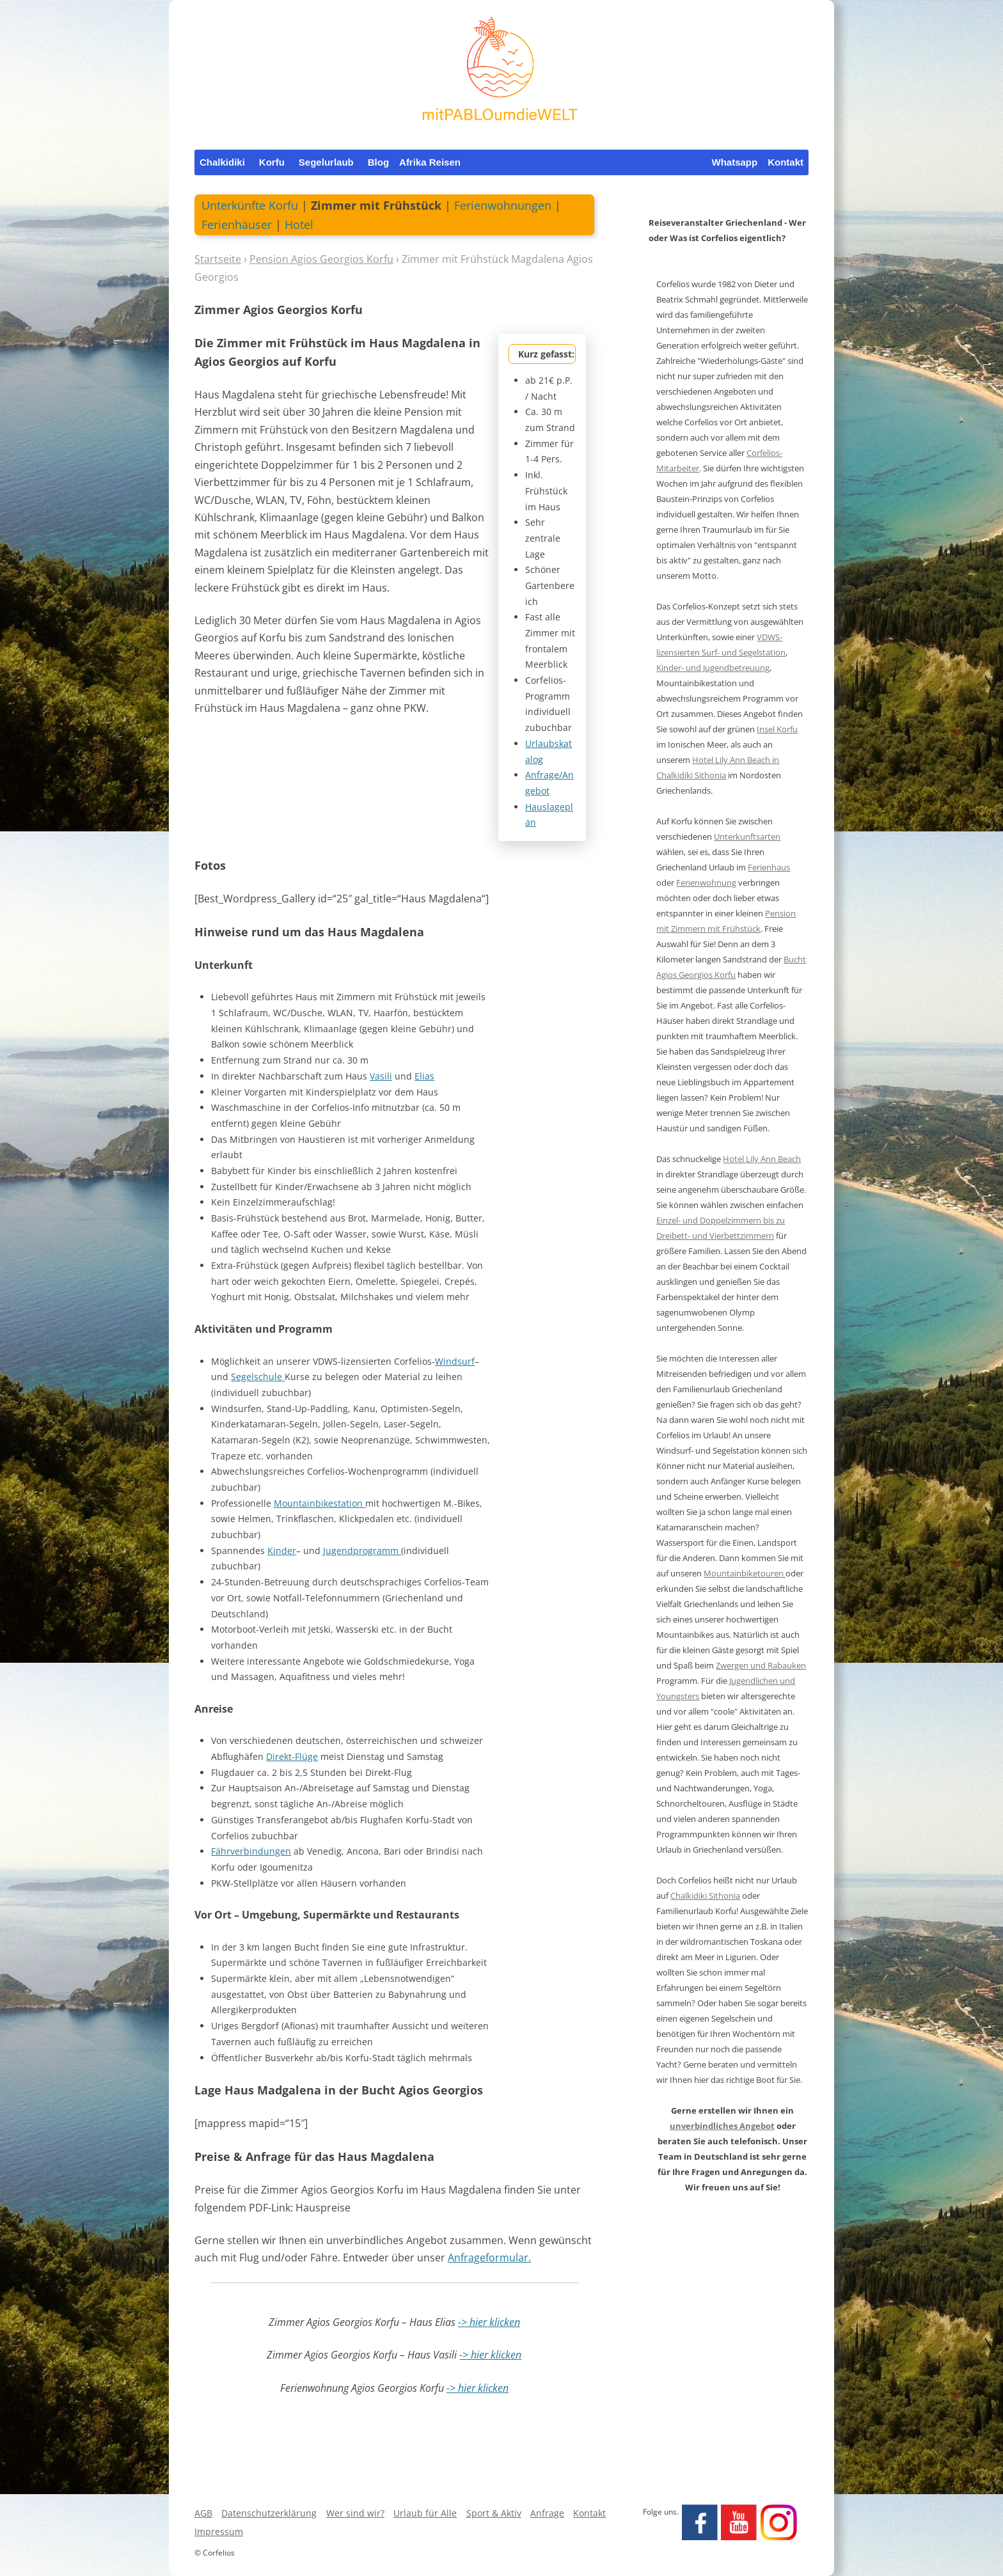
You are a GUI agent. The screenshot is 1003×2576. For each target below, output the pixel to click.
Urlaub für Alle (425, 2513)
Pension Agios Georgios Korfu (321, 259)
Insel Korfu (777, 729)
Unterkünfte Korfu (249, 205)
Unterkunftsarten (747, 836)
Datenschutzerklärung (269, 2513)
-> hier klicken (489, 2322)
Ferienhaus (769, 867)
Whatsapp (734, 162)
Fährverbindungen (251, 1851)
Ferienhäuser (236, 224)
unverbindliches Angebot (722, 2126)
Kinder (281, 1550)
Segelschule (258, 1376)
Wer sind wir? (355, 2513)
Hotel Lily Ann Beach (762, 1159)
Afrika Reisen (430, 162)
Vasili (381, 1076)
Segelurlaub (326, 162)
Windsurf (455, 1361)
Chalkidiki (222, 162)
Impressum (218, 2531)
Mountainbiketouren (745, 1573)
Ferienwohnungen (502, 205)
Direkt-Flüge (292, 1756)
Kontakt (785, 162)
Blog (378, 162)
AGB (203, 2513)
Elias (424, 1076)
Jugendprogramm (362, 1550)
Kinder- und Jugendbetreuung (713, 667)
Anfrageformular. (489, 2257)
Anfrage (547, 2513)
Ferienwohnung (706, 882)
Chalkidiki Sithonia (705, 1895)
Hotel (299, 224)
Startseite (217, 259)
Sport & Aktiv (493, 2513)
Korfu (272, 162)
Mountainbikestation (319, 1503)
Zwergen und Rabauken (761, 1665)
